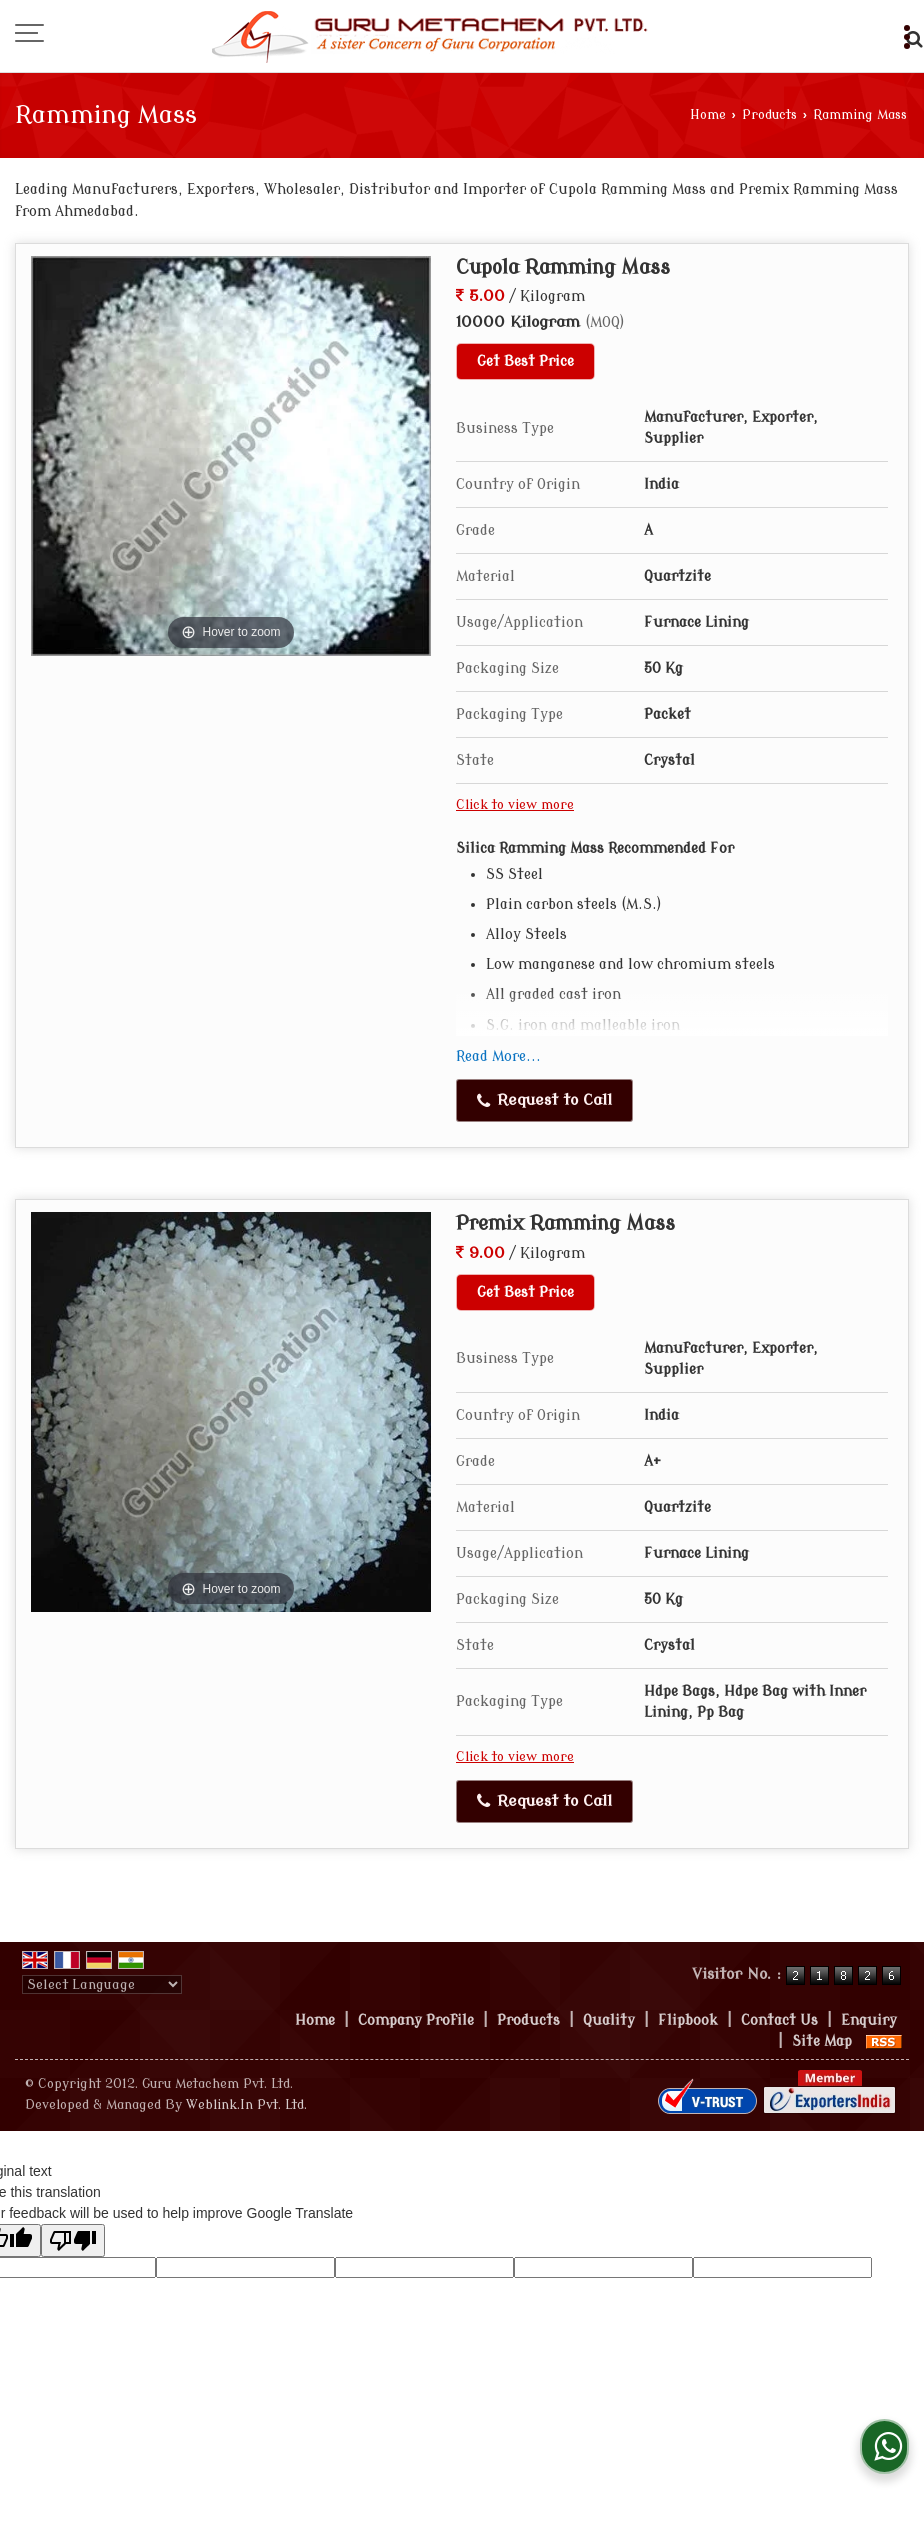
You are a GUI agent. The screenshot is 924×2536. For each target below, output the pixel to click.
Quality (609, 2020)
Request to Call (544, 1100)
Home (708, 115)
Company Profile (416, 2020)
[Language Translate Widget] (102, 1984)
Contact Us (779, 2020)
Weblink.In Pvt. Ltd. (246, 2105)
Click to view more (515, 805)
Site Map (822, 2041)
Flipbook (688, 2020)
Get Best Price (525, 361)
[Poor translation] (73, 2240)
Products (769, 115)
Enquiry (869, 2020)
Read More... (498, 1056)
